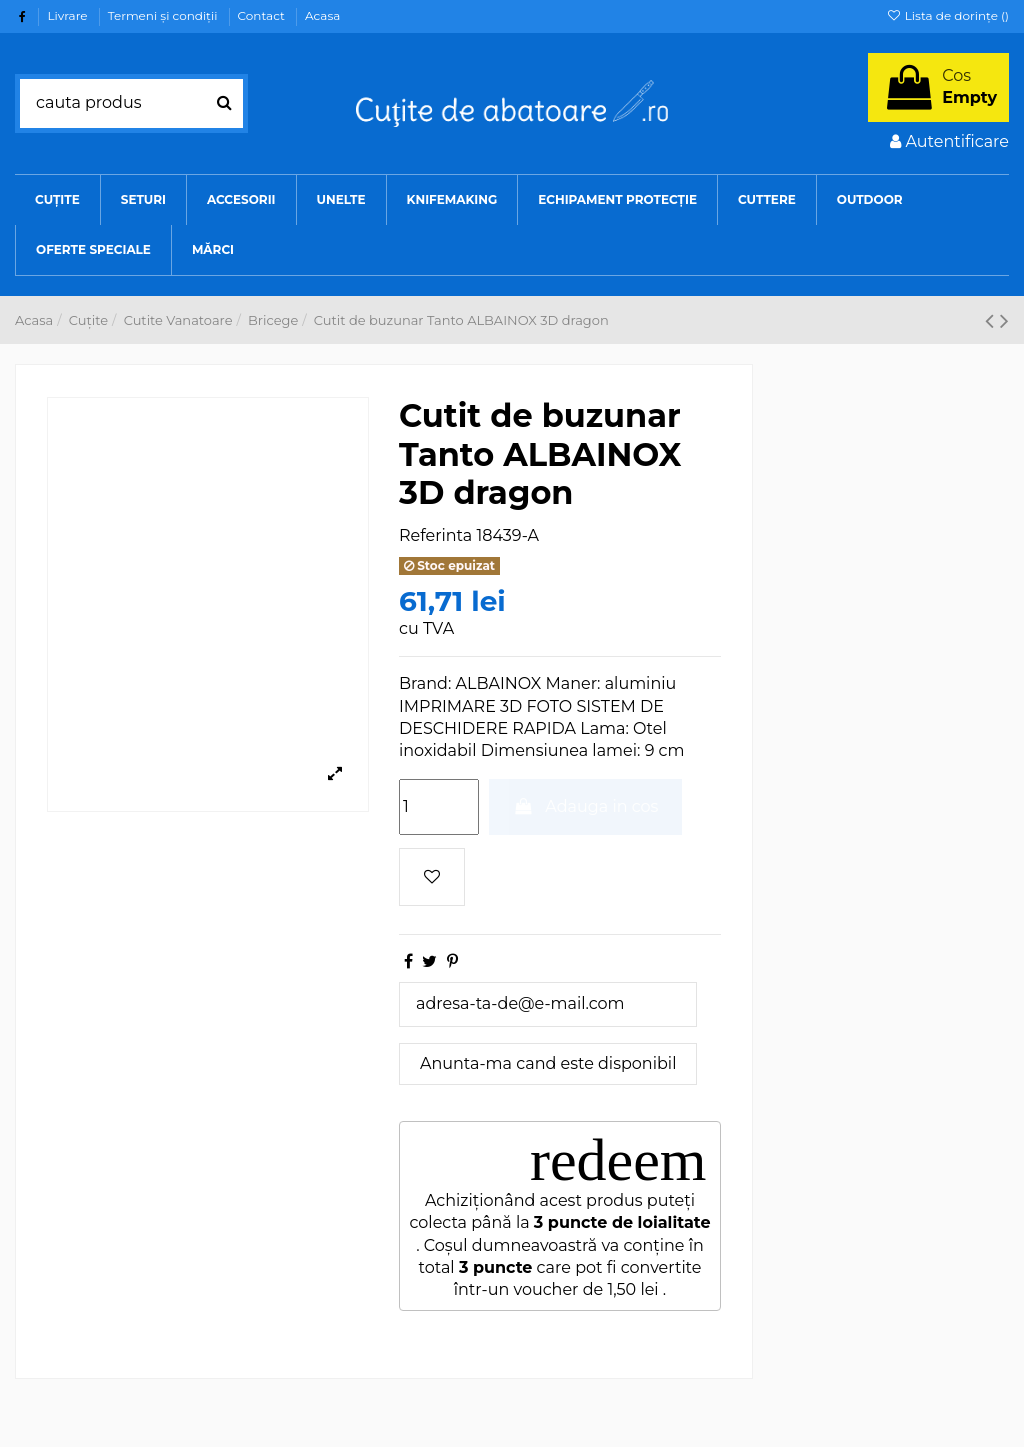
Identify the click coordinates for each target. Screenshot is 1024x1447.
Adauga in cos (586, 806)
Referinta (435, 535)
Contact (263, 15)
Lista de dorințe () (947, 15)
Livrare (68, 15)
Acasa (322, 15)
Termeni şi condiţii (164, 15)
